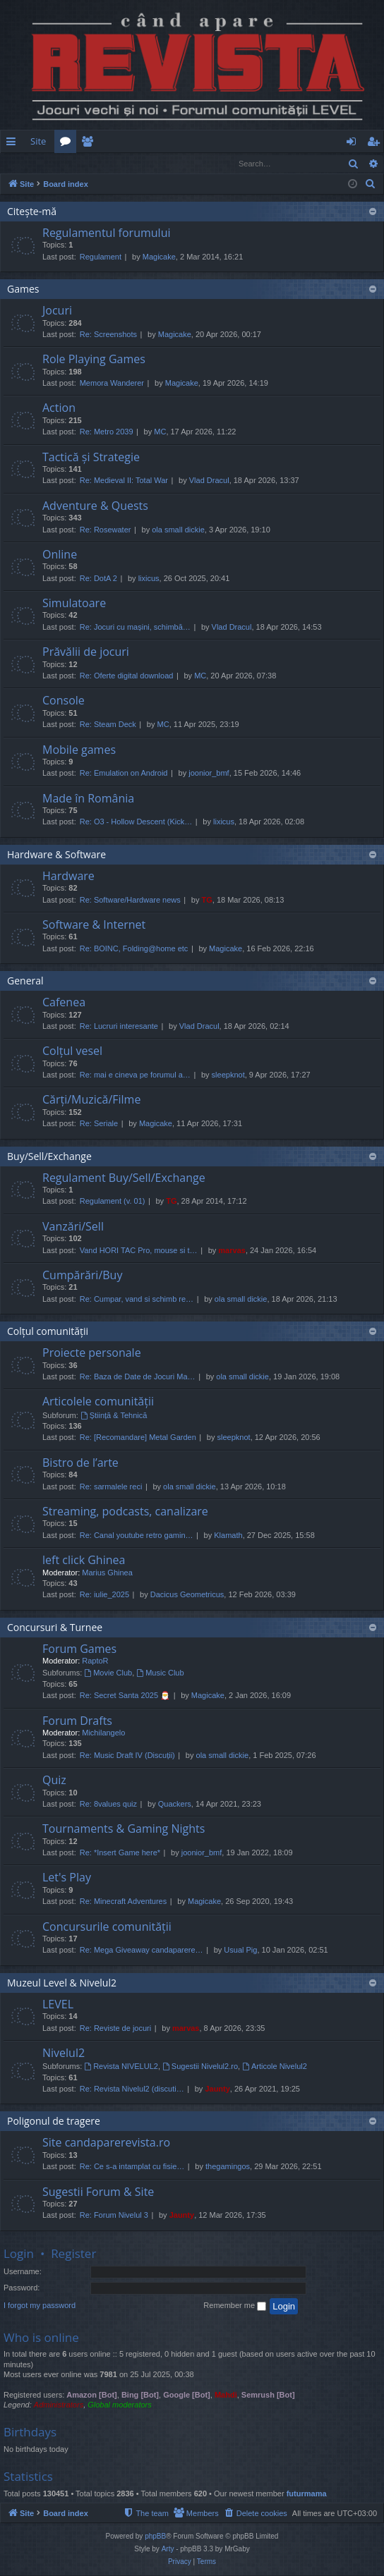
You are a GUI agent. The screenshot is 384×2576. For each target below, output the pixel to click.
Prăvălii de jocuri (85, 652)
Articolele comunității (98, 1402)
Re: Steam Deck (108, 725)
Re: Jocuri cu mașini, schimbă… (135, 627)
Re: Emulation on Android (124, 773)
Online (59, 555)
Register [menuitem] (376, 144)
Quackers (174, 1804)
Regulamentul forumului (106, 233)
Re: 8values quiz (108, 1804)
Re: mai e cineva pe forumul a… (135, 1075)
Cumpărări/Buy (82, 1275)
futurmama (307, 2494)
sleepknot (228, 1075)
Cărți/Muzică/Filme (91, 1100)
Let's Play (66, 1878)
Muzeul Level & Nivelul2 (61, 1983)
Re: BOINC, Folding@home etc (134, 949)
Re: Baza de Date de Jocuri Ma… (138, 1377)
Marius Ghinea (107, 1573)
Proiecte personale (91, 1353)
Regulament (100, 257)
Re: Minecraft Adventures (123, 1902)
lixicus (149, 579)
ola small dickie (178, 530)
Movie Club (108, 1673)
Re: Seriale (99, 1124)
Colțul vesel (72, 1051)
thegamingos (227, 2167)
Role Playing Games (93, 359)
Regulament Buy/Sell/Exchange (123, 1178)
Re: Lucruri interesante (119, 1027)
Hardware (68, 876)
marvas (232, 1251)
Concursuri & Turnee (54, 1628)
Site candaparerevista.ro (106, 2143)
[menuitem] (214, 141)
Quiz (54, 1780)
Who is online (41, 2338)
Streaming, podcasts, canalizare (125, 1512)
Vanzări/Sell (73, 1227)
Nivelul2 (63, 2053)
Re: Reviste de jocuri (116, 2029)
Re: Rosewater (105, 530)
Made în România (88, 799)
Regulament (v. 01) (112, 1201)
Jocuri (57, 311)
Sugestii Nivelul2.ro (200, 2067)
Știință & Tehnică (114, 1416)
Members (90, 144)
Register (70, 163)
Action (59, 408)
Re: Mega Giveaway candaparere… (141, 1950)
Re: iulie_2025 (104, 1595)
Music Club (160, 1673)
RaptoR (95, 1661)
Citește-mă (31, 212)
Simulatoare (74, 603)
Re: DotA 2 (98, 579)
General (25, 981)
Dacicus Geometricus (187, 1595)
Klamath (228, 1536)
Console (63, 701)
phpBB (155, 2537)
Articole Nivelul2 (274, 2067)
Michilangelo (103, 1733)
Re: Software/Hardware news (130, 900)
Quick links (14, 144)
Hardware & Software (56, 855)
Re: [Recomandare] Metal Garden (138, 1438)
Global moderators (120, 2405)
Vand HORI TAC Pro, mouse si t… (139, 1251)
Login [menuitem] (354, 144)
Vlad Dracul (209, 481)
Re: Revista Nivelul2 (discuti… (132, 2089)
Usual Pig (240, 1950)
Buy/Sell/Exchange (49, 1157)
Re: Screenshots (108, 335)
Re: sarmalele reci (111, 1487)
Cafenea (63, 1003)
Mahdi (226, 2395)
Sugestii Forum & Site (98, 2192)
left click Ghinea (83, 1560)
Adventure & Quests (95, 506)
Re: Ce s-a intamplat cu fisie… (132, 2167)
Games (23, 289)
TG (207, 900)
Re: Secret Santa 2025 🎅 (125, 1696)
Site (38, 141)
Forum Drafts (77, 1721)
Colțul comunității (47, 1331)
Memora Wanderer (112, 383)
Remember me (234, 2307)
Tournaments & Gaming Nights (123, 1829)
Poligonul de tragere (53, 2121)
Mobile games (79, 750)
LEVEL (57, 2005)
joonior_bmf (208, 773)
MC (160, 432)
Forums (68, 144)
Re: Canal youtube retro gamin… (136, 1536)
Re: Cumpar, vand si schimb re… (136, 1299)
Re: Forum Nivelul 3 (114, 2215)
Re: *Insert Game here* (120, 1853)
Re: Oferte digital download (127, 676)
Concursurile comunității (107, 1927)
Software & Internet (93, 925)
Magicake (159, 257)
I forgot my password (40, 2306)
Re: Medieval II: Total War (124, 481)
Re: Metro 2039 (106, 432)
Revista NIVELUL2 (121, 2067)
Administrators (58, 2405)
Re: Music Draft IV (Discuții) (127, 1756)
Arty (168, 2549)
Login (23, 163)
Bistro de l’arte (80, 1463)
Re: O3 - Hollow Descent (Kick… (136, 822)
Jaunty (217, 2089)
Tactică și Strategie (91, 457)
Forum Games (79, 1649)
